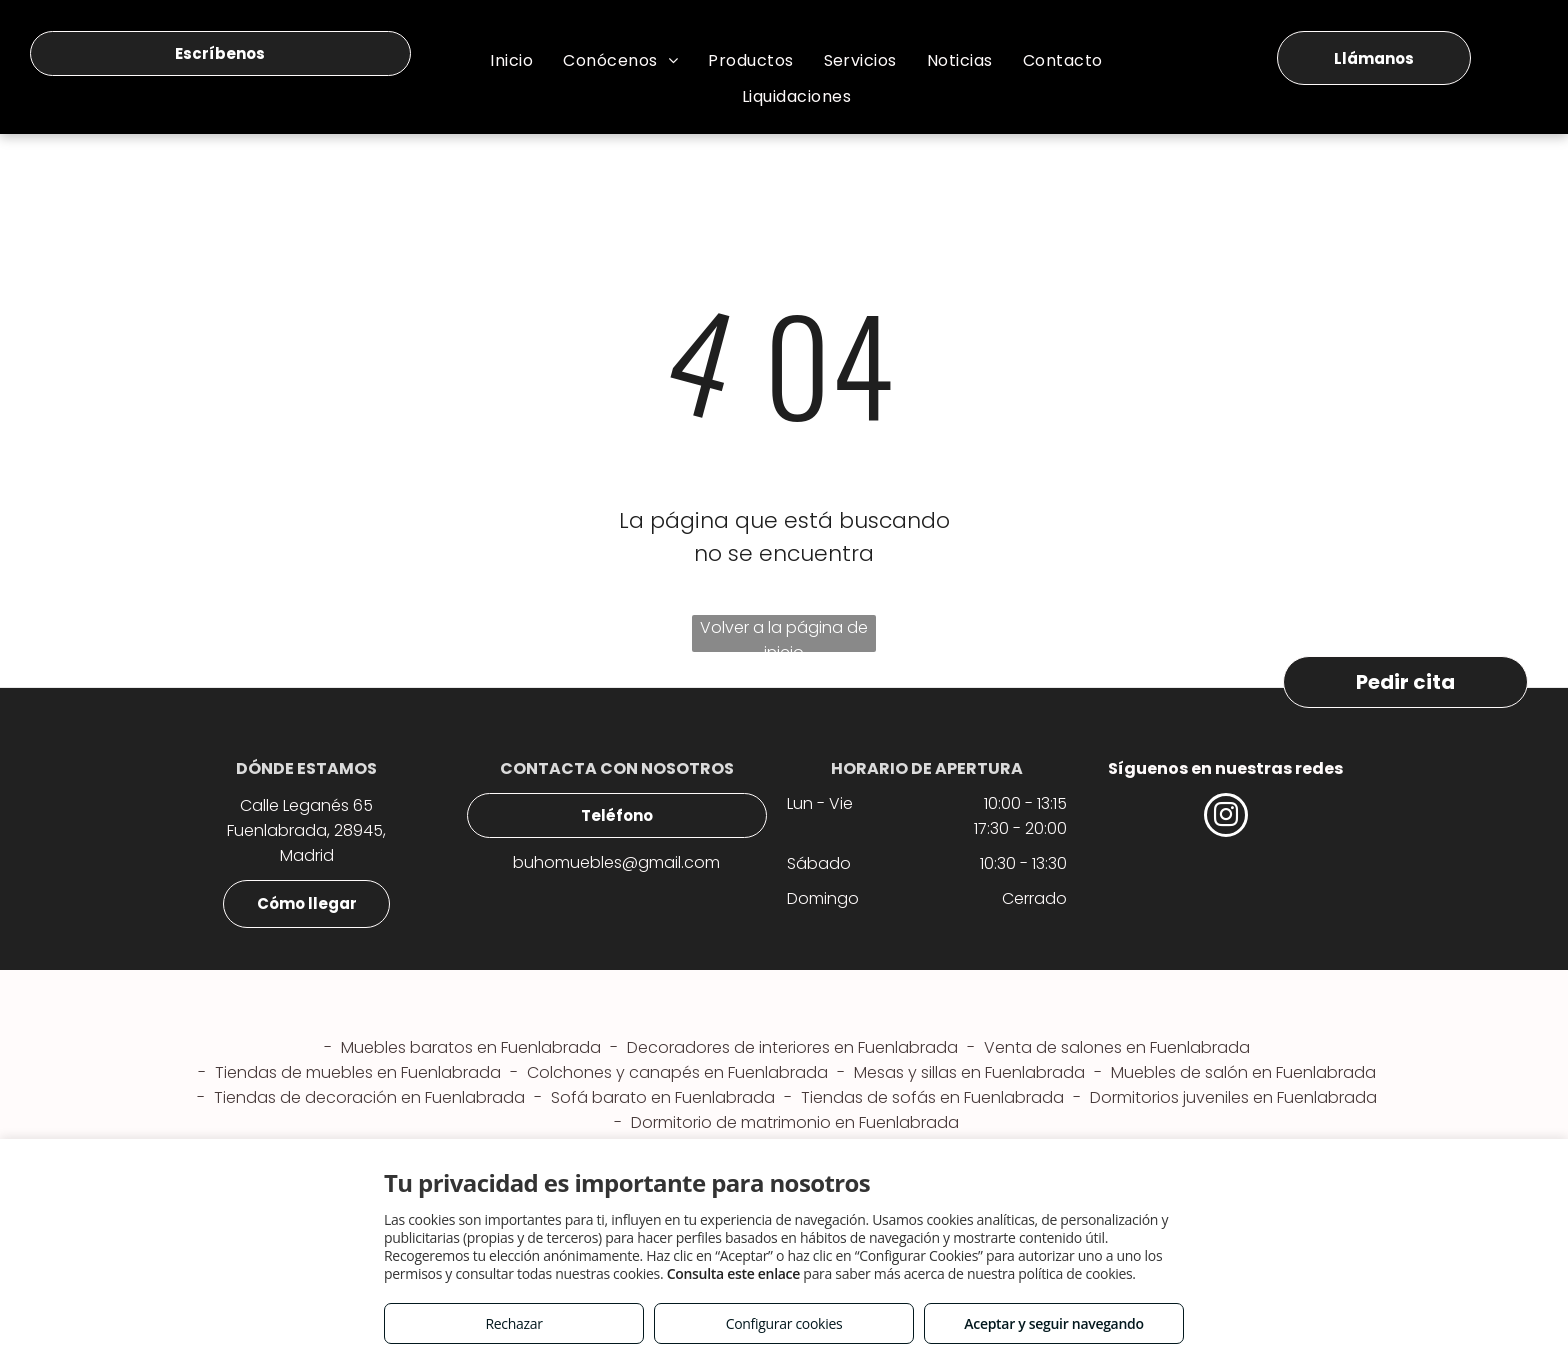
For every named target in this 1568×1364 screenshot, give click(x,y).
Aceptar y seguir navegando (1053, 1323)
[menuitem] (511, 60)
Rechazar (513, 1323)
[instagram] (1226, 817)
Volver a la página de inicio (784, 634)
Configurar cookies (784, 1323)
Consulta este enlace (733, 1273)
